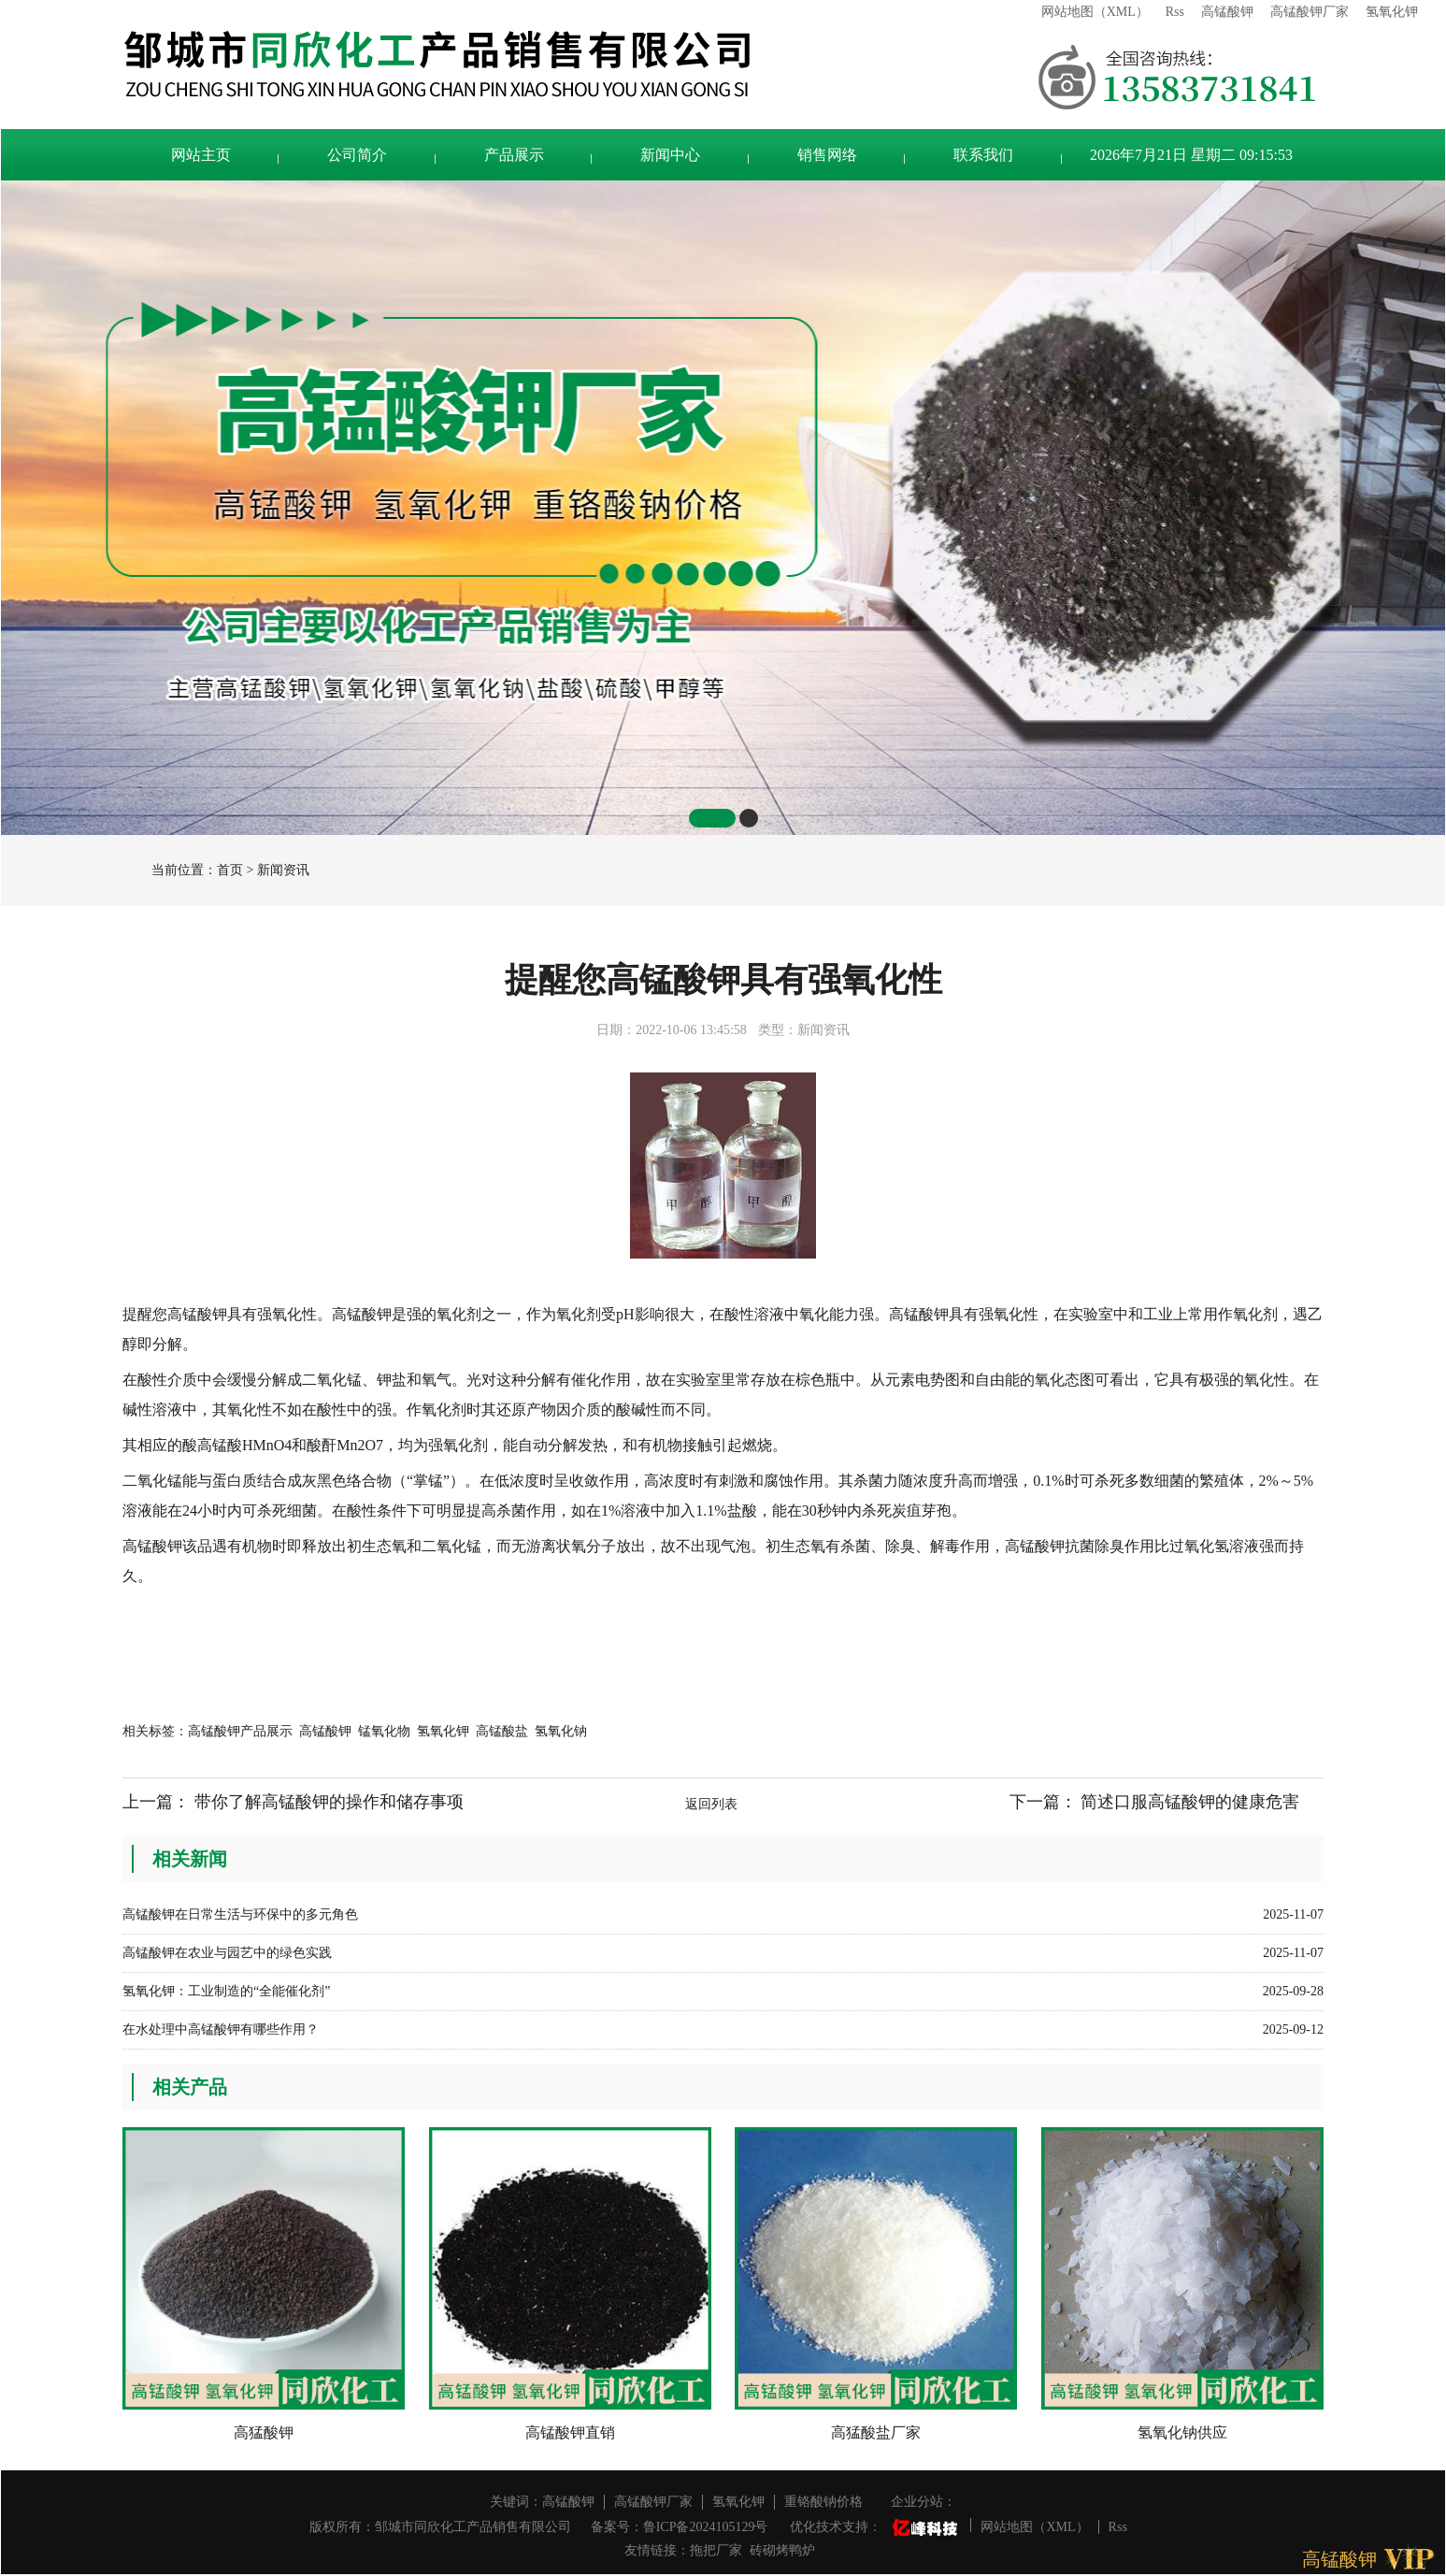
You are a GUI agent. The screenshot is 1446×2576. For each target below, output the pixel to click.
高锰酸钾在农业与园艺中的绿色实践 (227, 1953)
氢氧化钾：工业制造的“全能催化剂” (226, 1991)
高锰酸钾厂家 (1309, 12)
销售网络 (827, 155)
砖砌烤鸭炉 (782, 2550)
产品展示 (514, 155)
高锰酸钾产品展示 (240, 1731)
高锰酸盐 (502, 1731)
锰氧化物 (384, 1731)
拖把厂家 (716, 2550)
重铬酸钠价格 (823, 2502)
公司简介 (357, 155)
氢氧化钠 (561, 1731)
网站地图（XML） (1095, 12)
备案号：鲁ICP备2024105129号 (679, 2527)
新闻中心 (670, 155)
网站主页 (201, 155)
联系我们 (983, 155)
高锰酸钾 (1227, 12)
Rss (1175, 12)
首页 (230, 870)
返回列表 (711, 1804)
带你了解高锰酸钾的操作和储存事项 (329, 1801)
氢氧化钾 (1392, 12)
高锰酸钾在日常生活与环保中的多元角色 (240, 1914)
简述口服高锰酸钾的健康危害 (1190, 1801)
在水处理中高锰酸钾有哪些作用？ (220, 2029)
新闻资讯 (283, 870)
